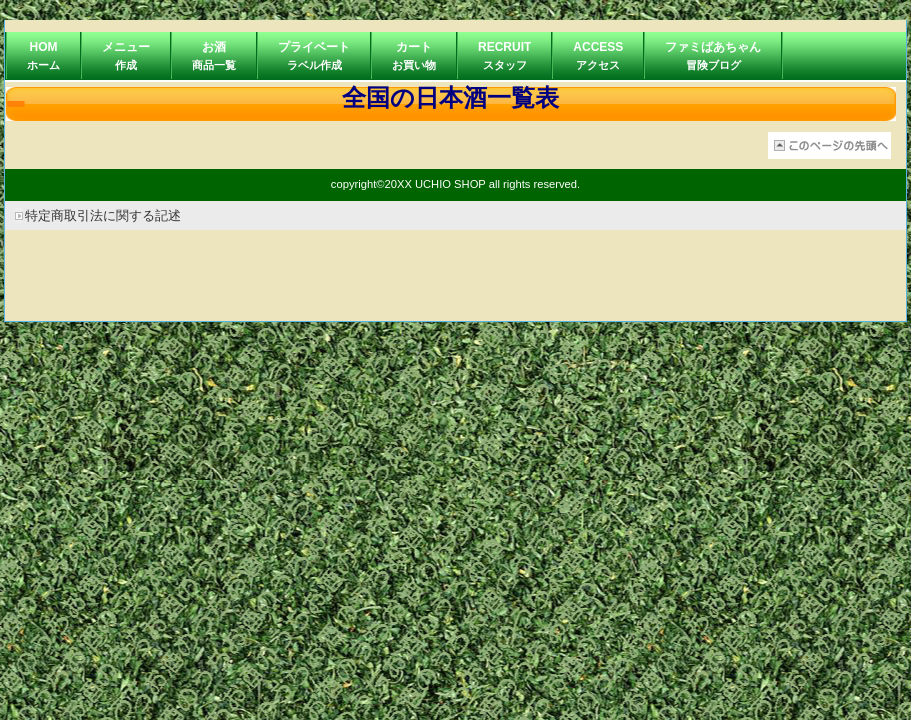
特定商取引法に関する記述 (103, 215)
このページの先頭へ (829, 145)
